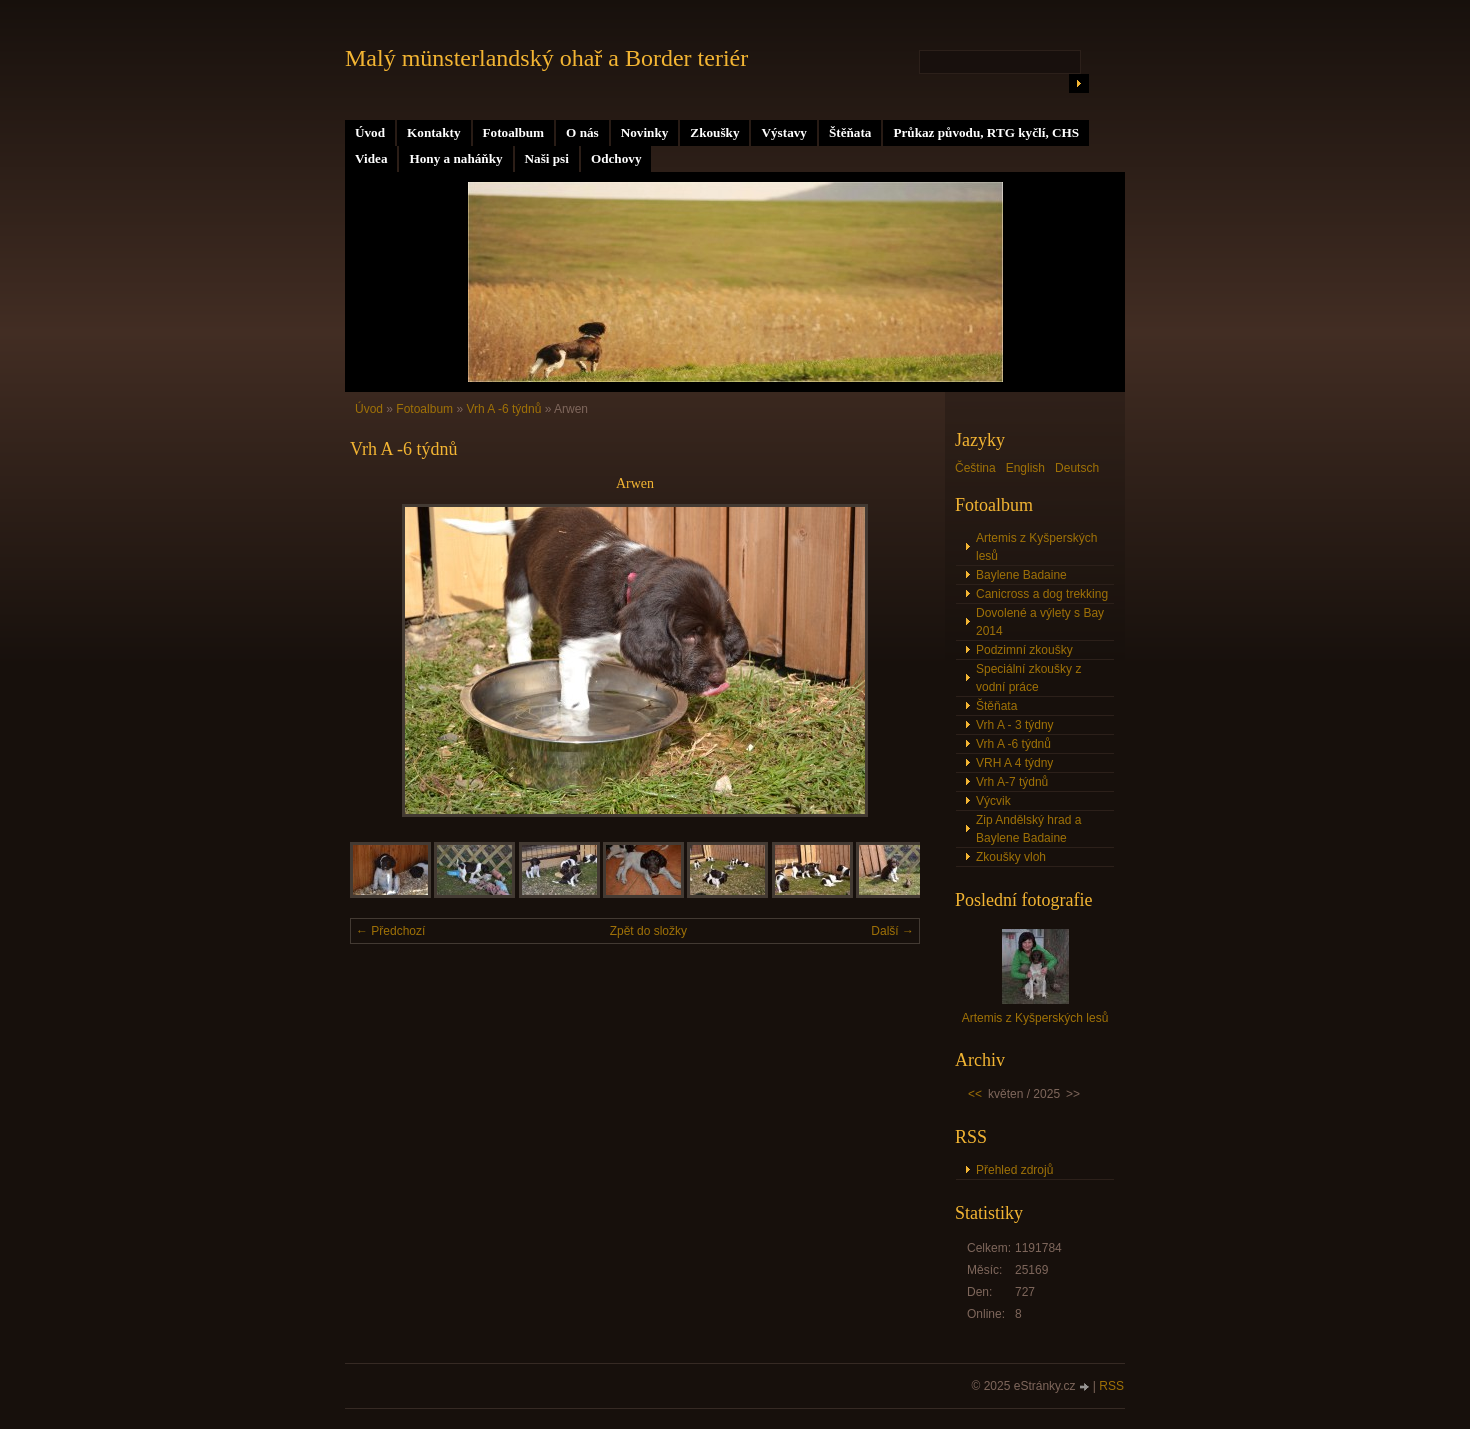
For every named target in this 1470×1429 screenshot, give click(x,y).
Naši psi (547, 158)
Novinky (645, 132)
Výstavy (783, 132)
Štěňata (850, 132)
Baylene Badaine (1021, 575)
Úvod (370, 132)
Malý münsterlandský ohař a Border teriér (546, 58)
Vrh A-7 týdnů (1012, 782)
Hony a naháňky (455, 158)
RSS (1111, 1386)
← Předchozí (390, 931)
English (1025, 468)
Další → (892, 931)
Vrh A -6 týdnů (503, 409)
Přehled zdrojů (1014, 1170)
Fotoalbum (514, 132)
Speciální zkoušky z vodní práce (1028, 678)
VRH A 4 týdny (1014, 763)
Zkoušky (714, 132)
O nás (582, 132)
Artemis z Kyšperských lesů (1036, 547)
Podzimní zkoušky (1024, 650)
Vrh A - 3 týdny (1015, 725)
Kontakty (434, 132)
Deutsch (1077, 468)
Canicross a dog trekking (1042, 594)
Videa (371, 158)
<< (975, 1094)
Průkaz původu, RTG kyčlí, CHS (986, 132)
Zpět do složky (648, 931)
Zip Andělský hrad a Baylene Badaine (1028, 829)
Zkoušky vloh (1011, 857)
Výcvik (993, 801)
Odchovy (616, 158)
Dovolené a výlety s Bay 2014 (1040, 622)
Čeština (975, 468)
